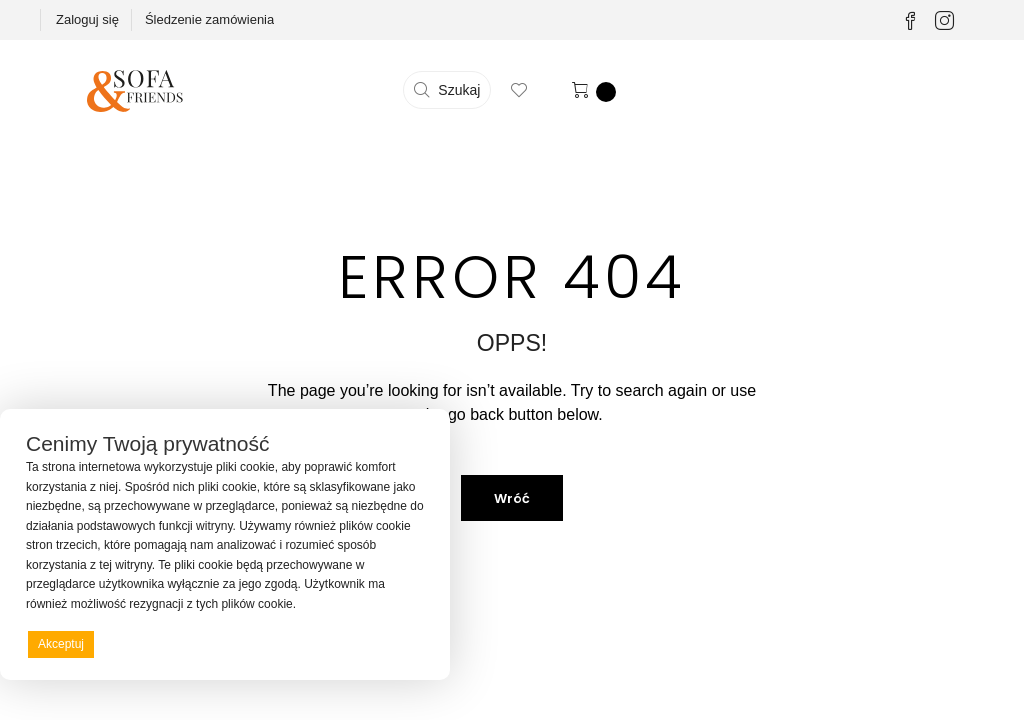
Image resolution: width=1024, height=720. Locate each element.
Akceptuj (61, 644)
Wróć (512, 498)
